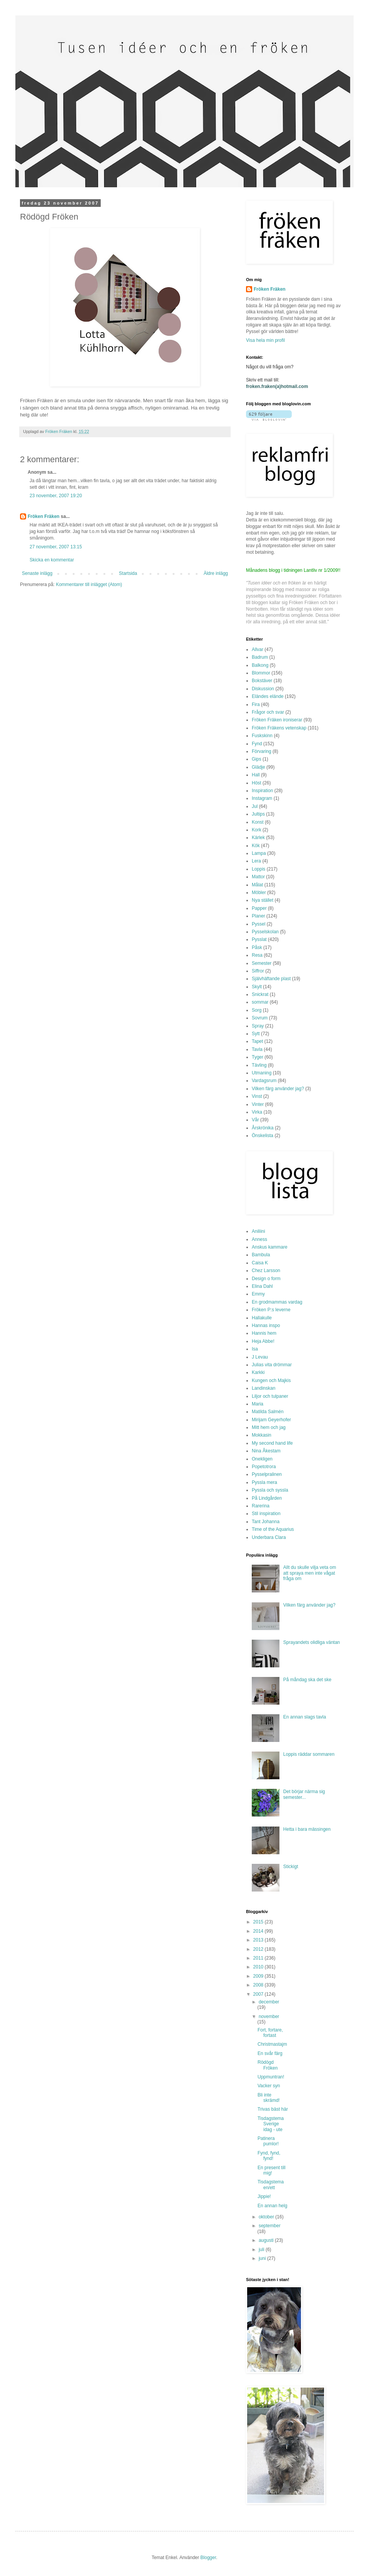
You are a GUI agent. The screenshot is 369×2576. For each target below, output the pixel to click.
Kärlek (258, 837)
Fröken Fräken (44, 516)
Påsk (257, 947)
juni (263, 2258)
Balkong (260, 665)
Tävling (259, 1065)
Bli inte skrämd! (269, 2097)
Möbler (259, 892)
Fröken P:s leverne (271, 1309)
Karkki (258, 1372)
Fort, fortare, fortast (270, 2032)
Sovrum (260, 1018)
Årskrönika (263, 1128)
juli (262, 2249)
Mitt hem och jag (269, 1427)
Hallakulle (262, 1317)
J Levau (260, 1357)
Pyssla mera (264, 1482)
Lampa (259, 853)
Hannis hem (264, 1333)
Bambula (261, 1254)
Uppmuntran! (271, 2077)
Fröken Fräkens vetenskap (279, 728)
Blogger (208, 2557)
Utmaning (261, 1073)
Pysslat (259, 939)
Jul (255, 806)
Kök (256, 845)
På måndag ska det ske (307, 1679)
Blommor (261, 673)
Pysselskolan (265, 931)
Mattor (258, 876)
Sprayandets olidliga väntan (311, 1642)
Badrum (260, 657)
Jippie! (264, 2196)
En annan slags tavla (304, 1717)
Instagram (262, 798)
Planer (258, 916)
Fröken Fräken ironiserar (277, 720)
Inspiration (262, 790)
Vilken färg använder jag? (278, 1088)
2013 (259, 1940)
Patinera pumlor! (268, 2141)
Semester (261, 963)
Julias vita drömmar (272, 1364)
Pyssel (258, 924)
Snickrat (260, 994)
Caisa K (260, 1263)
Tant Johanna (265, 1521)
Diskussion (263, 688)
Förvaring (261, 751)
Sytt (256, 1033)
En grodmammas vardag (277, 1302)
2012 (259, 1949)
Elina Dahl (262, 1286)
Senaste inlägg (37, 573)
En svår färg (270, 2053)
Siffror (258, 971)
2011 (259, 1958)
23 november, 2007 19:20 (56, 495)
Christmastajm (272, 2044)
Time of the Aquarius (273, 1529)
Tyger (257, 1057)
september (270, 2225)
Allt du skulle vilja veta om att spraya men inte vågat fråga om (309, 1573)
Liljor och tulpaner (270, 1396)
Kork (256, 830)
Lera (256, 861)
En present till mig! (272, 2170)
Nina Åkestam (266, 1451)
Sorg (256, 1010)
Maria (257, 1404)
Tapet (257, 1041)
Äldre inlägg (216, 573)
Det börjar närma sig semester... (304, 1794)
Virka (257, 1112)
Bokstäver (262, 680)
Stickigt (290, 1866)
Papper (259, 908)
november (269, 2016)
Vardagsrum (264, 1080)
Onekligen (262, 1459)
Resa (257, 955)
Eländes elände (268, 696)
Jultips (258, 814)
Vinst (257, 1096)
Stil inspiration (266, 1513)
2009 (259, 1976)
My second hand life (272, 1443)
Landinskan (263, 1388)
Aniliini (258, 1231)
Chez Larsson (266, 1270)
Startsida (128, 573)
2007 (259, 1994)
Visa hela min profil (265, 340)
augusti (267, 2240)
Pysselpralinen (267, 1474)
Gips (256, 759)
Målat (257, 885)
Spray (258, 1026)
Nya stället (262, 900)
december (269, 2002)
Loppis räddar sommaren (308, 1754)
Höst (256, 783)
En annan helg (272, 2205)
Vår (255, 1119)
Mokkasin (261, 1435)
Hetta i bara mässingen (307, 1829)
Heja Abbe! (263, 1341)
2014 (259, 1931)
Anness (259, 1239)
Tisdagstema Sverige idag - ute (271, 2124)
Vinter (258, 1104)
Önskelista (262, 1135)
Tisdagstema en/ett (271, 2184)
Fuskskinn (262, 735)
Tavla (257, 1049)
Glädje (258, 767)
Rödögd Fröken (268, 2065)
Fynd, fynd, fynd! (269, 2155)
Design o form (266, 1278)
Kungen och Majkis (271, 1380)
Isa (255, 1349)
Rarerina (260, 1506)
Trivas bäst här (273, 2109)
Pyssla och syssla (270, 1490)
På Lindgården (267, 1498)
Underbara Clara (269, 1537)
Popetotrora (264, 1466)
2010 (259, 1967)
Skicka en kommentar (52, 560)
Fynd (257, 743)
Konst (258, 822)
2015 (259, 1922)
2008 (259, 1985)
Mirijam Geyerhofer (271, 1419)
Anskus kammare (270, 1247)
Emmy (258, 1294)
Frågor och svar (268, 712)
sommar (260, 1002)
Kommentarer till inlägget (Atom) (89, 584)
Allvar (257, 649)
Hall (256, 775)
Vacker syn (269, 2085)
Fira (256, 704)
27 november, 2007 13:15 (56, 547)
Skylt (257, 986)
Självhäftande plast (271, 978)
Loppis (258, 869)
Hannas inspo (266, 1325)
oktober (267, 2217)
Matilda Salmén (268, 1411)
